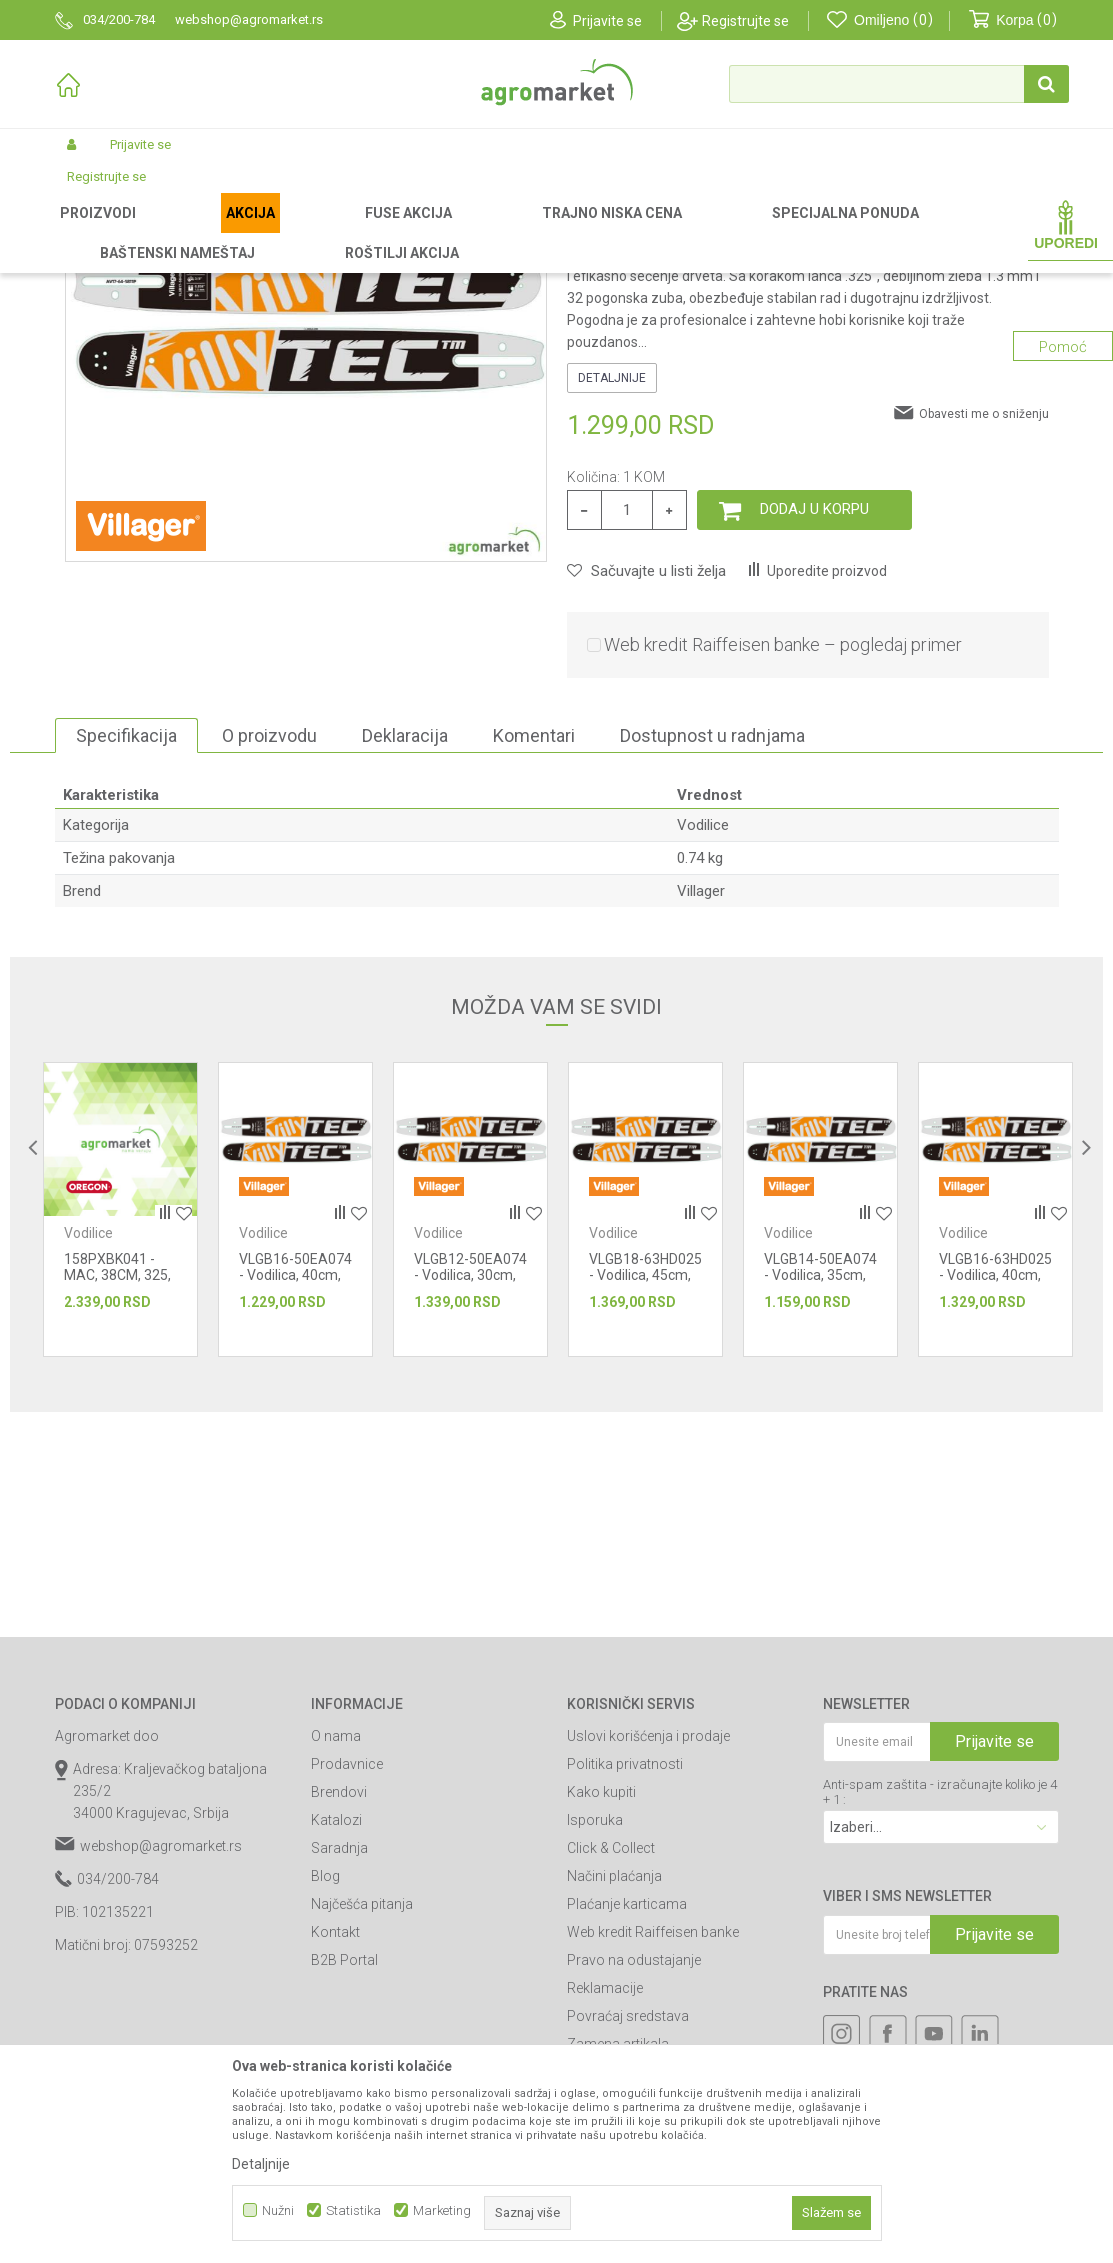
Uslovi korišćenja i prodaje (648, 1945)
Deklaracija (405, 944)
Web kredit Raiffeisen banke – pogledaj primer (783, 853)
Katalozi (336, 2029)
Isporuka (595, 2029)
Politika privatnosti (625, 1973)
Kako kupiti (601, 2001)
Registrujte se (745, 21)
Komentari (534, 944)
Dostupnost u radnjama (712, 944)
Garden (221, 232)
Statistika (353, 2210)
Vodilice (527, 232)
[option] (120, 1418)
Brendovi (339, 2001)
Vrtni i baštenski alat (312, 232)
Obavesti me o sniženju (984, 623)
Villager (701, 1100)
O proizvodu (269, 944)
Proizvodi (160, 232)
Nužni (278, 2210)
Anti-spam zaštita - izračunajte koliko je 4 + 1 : (940, 2001)
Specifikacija (126, 944)
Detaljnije (612, 587)
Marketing (442, 2210)
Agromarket (87, 232)
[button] (899, 84)
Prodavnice (347, 1973)
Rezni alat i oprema (436, 232)
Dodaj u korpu (814, 718)
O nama (336, 1945)
